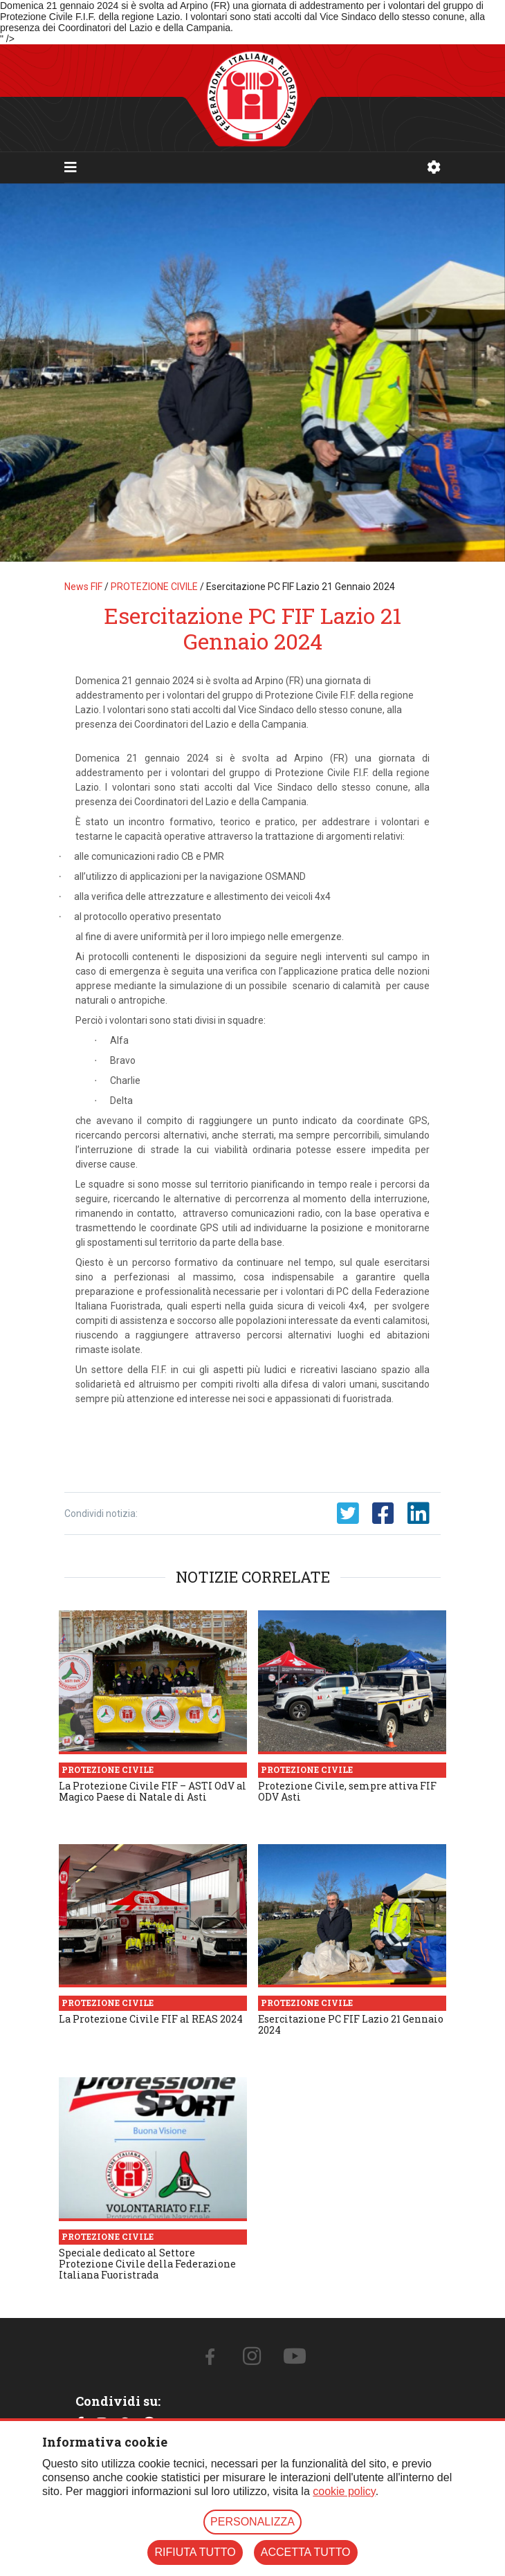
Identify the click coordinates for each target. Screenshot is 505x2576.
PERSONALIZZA (252, 2522)
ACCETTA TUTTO (306, 2552)
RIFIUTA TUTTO (194, 2552)
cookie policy (344, 2491)
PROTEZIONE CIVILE (154, 586)
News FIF (83, 586)
